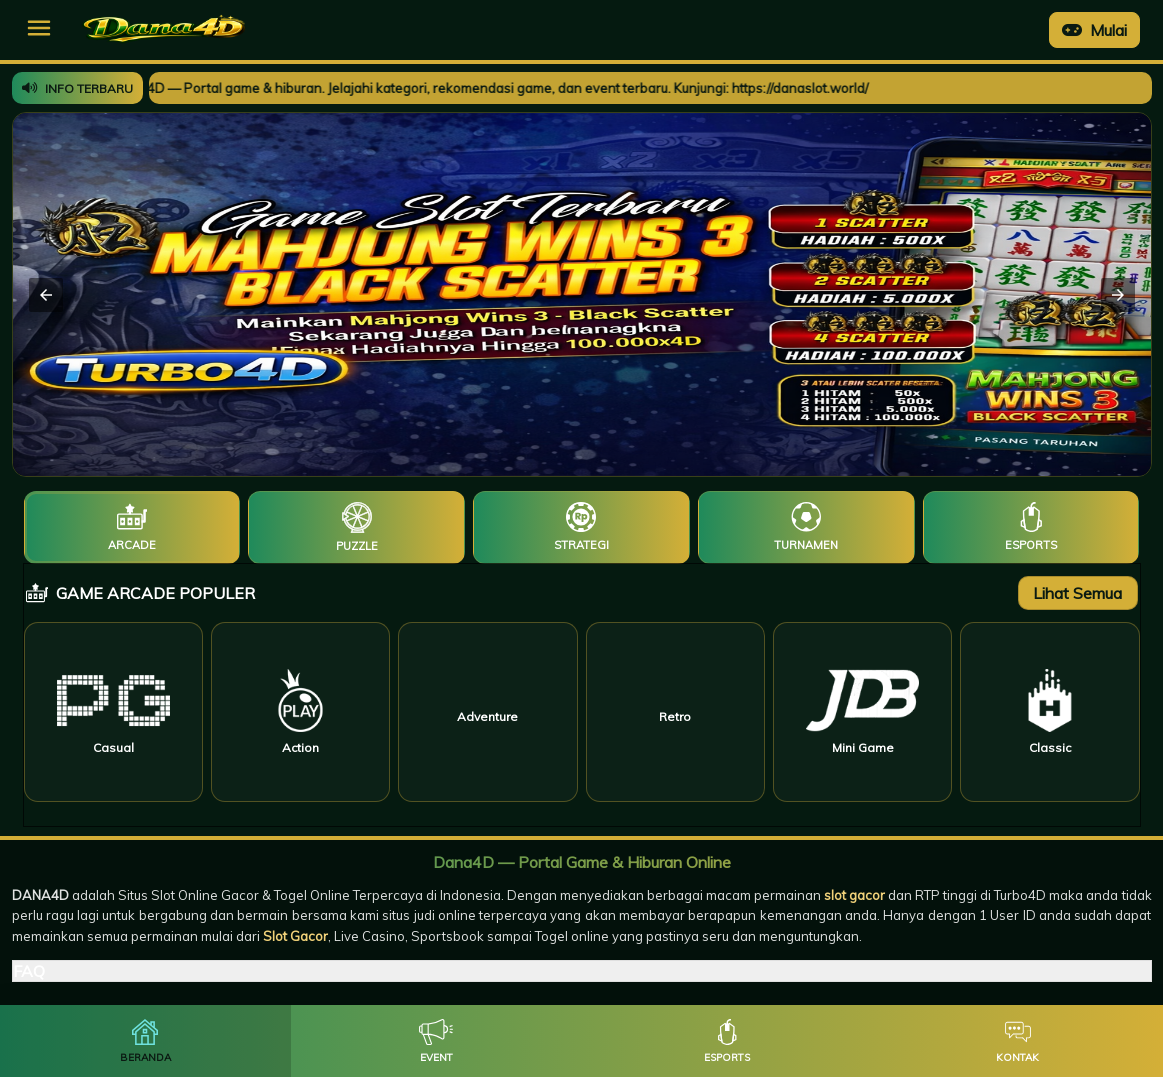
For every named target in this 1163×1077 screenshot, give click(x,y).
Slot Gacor (295, 936)
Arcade (132, 545)
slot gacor (854, 895)
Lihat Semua (1077, 593)
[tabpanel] (582, 694)
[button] (39, 28)
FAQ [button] (29, 971)
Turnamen (806, 545)
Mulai (1094, 30)
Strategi (581, 545)
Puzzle (357, 546)
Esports (1031, 545)
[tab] (132, 527)
